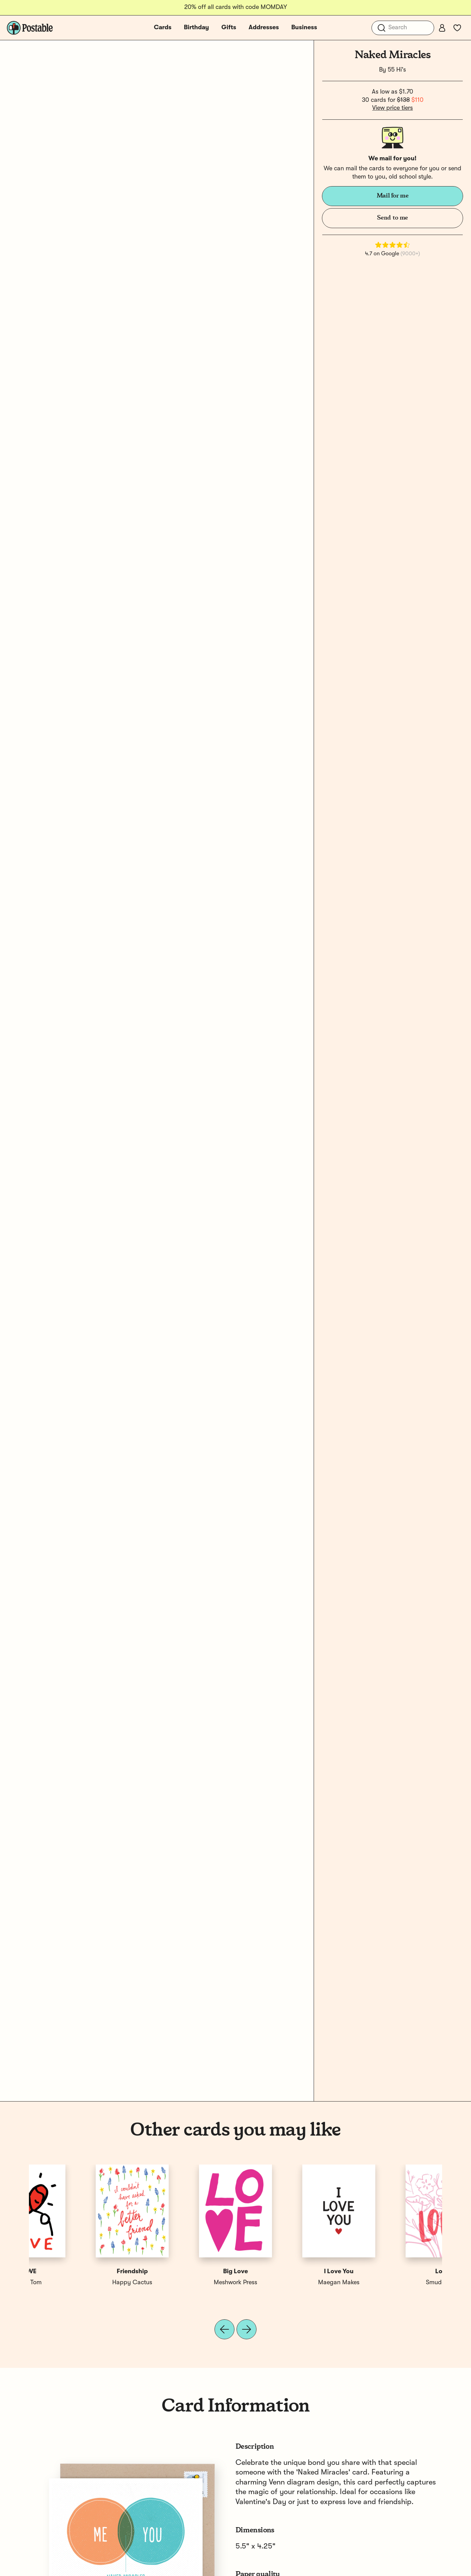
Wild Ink (287, 2282)
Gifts (228, 27)
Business (304, 27)
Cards (162, 27)
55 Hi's (397, 70)
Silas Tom (390, 2282)
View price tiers (392, 108)
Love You (184, 2271)
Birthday (196, 27)
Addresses (264, 27)
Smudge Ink (80, 2282)
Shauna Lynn (184, 2282)
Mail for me (393, 196)
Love (81, 2271)
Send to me (392, 218)
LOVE (390, 2271)
